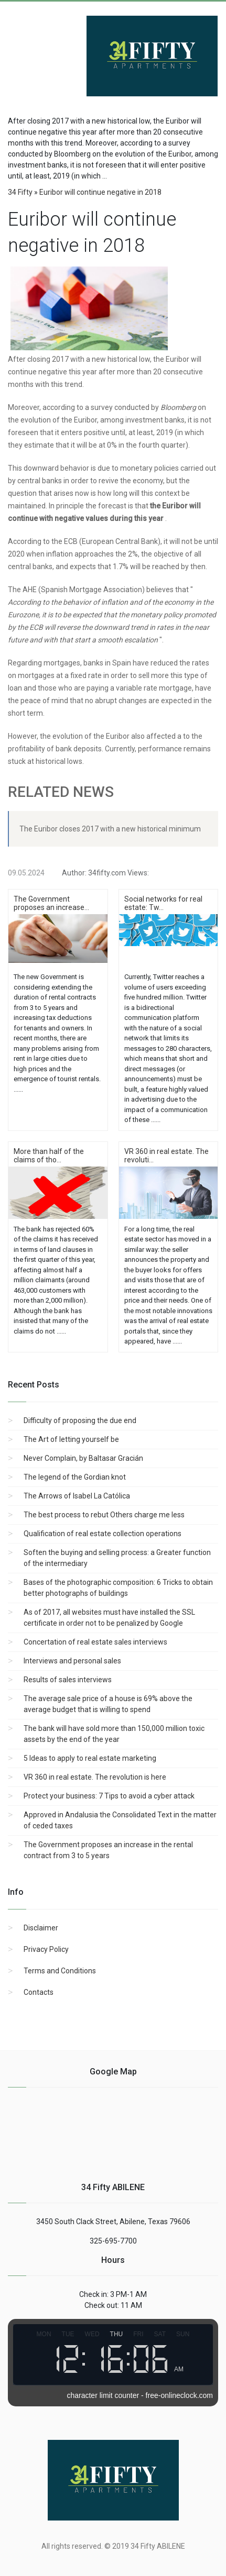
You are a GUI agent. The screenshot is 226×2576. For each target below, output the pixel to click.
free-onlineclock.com (179, 2395)
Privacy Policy (46, 1949)
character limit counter (103, 2395)
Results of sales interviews (68, 1679)
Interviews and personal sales (72, 1661)
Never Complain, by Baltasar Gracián (83, 1458)
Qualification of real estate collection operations (102, 1533)
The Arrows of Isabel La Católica (77, 1496)
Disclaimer (41, 1928)
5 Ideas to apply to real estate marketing (90, 1758)
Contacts (38, 1992)
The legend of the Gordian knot (75, 1477)
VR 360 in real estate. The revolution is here (95, 1777)
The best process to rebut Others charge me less (104, 1515)
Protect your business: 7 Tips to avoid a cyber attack (109, 1796)
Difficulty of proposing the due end (80, 1420)
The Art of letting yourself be (71, 1439)
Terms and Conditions (60, 1971)
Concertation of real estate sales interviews (95, 1642)
